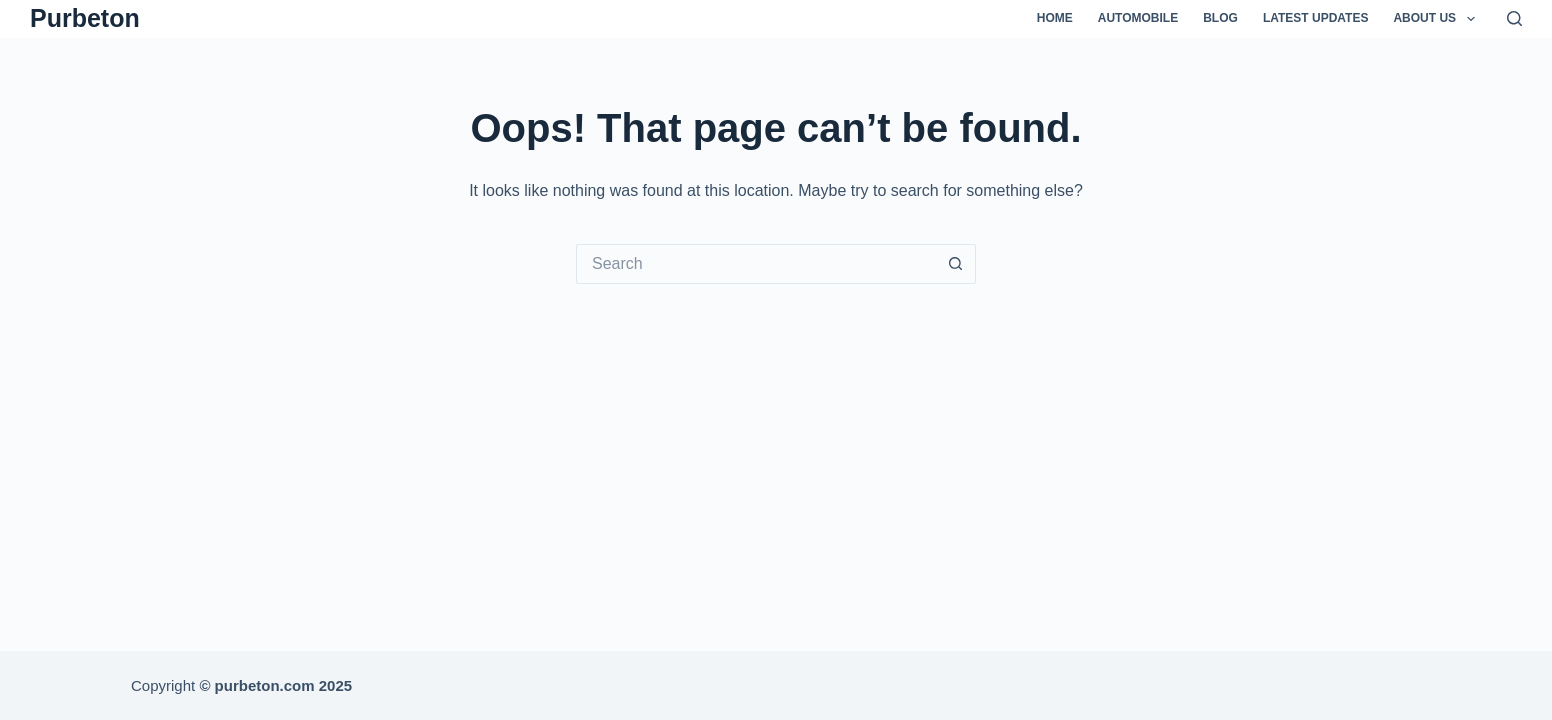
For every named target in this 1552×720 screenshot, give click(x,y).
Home (1055, 18)
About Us (1437, 19)
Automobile (1138, 18)
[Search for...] (756, 264)
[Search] (1514, 18)
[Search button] (956, 264)
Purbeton (85, 18)
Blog (1220, 18)
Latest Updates (1316, 18)
